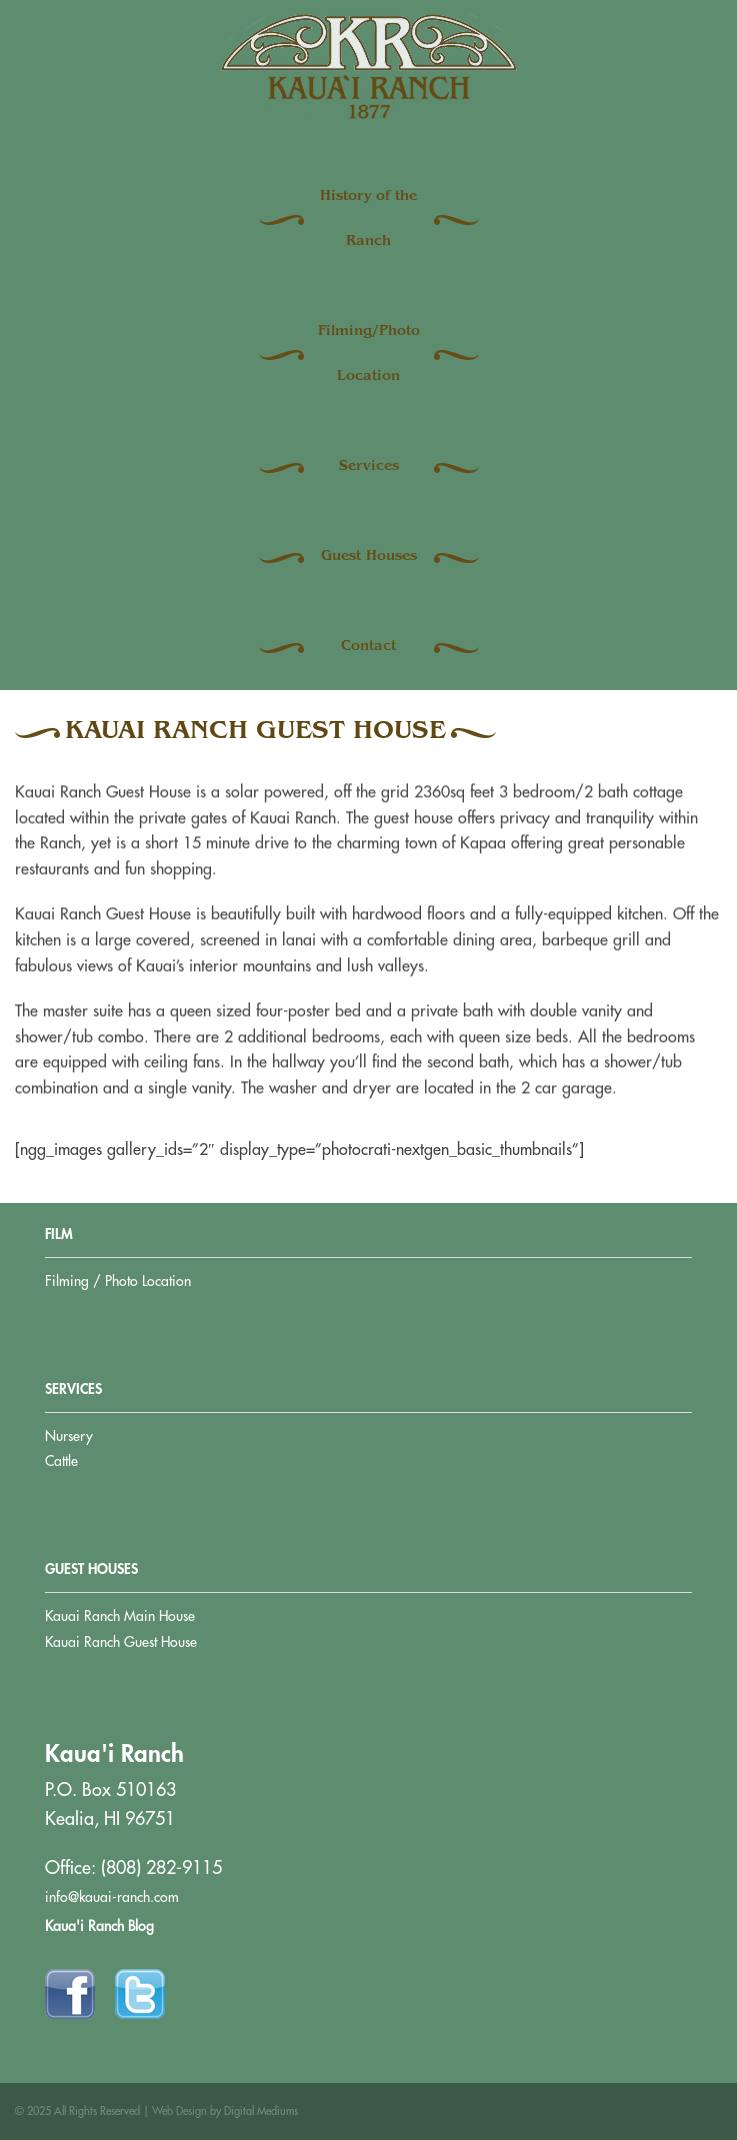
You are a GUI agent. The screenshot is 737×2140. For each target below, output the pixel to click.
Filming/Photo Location (369, 354)
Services (369, 467)
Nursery (69, 1436)
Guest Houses (369, 557)
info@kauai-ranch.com (112, 1897)
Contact (368, 647)
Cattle (61, 1461)
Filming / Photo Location (118, 1281)
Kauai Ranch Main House (120, 1616)
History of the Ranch (368, 219)
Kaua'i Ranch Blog (99, 1926)
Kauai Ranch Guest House (121, 1642)
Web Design (179, 2111)
